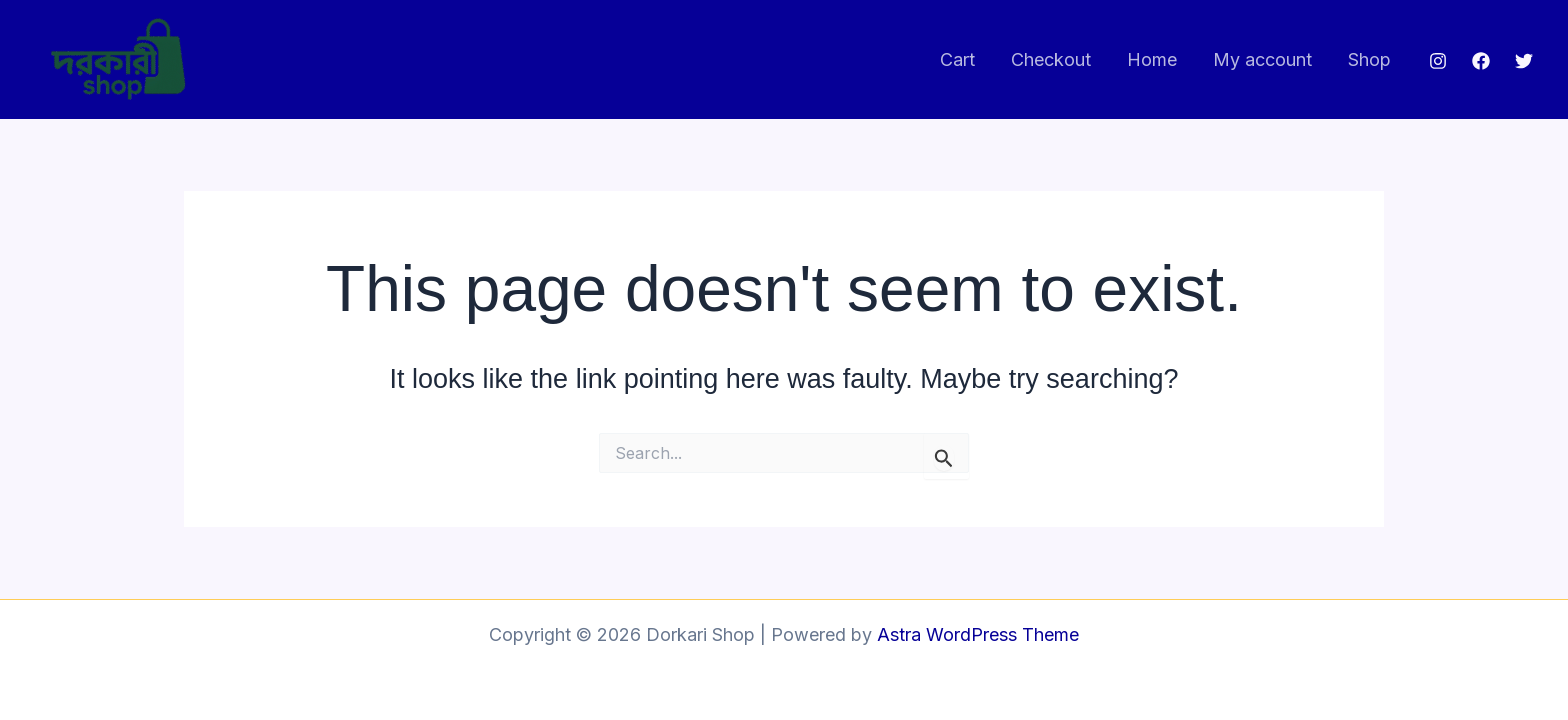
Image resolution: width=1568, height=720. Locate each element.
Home (1152, 59)
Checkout (1051, 59)
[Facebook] (1481, 61)
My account (1262, 59)
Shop (1369, 59)
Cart (957, 59)
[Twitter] (1524, 61)
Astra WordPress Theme (978, 634)
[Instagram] (1438, 61)
